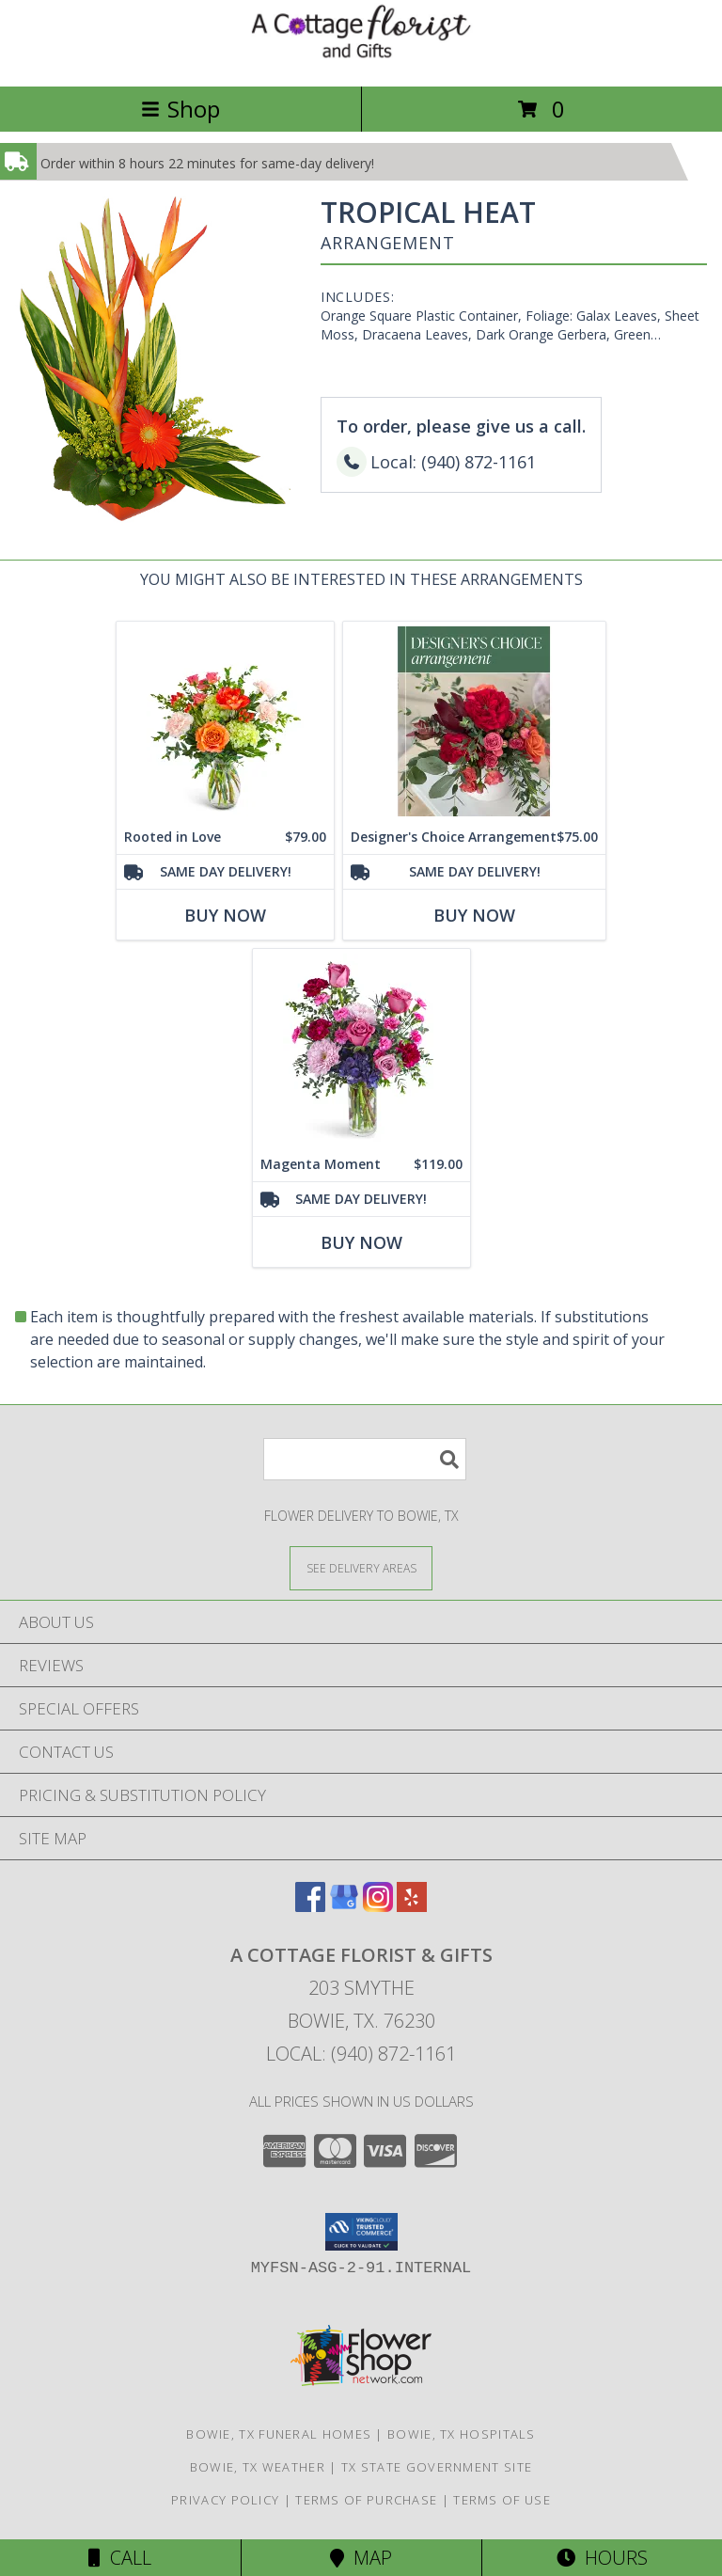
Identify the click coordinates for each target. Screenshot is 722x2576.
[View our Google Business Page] (344, 1906)
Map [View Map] (361, 2557)
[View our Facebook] (310, 1906)
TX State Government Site (436, 2466)
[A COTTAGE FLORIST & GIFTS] (361, 59)
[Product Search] (364, 1459)
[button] (361, 2232)
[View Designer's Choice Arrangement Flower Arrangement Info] (474, 722)
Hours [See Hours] (602, 2557)
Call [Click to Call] (119, 2557)
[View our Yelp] (412, 1906)
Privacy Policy (225, 2499)
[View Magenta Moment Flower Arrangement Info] (361, 1049)
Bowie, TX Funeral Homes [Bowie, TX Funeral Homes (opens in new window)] (278, 2434)
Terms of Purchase (366, 2499)
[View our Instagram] (378, 1906)
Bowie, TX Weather (257, 2466)
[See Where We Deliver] (361, 1567)
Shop (180, 108)
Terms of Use (502, 2499)
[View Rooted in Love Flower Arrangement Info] (225, 722)
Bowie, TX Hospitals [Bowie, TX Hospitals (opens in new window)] (461, 2434)
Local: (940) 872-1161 (361, 2053)
